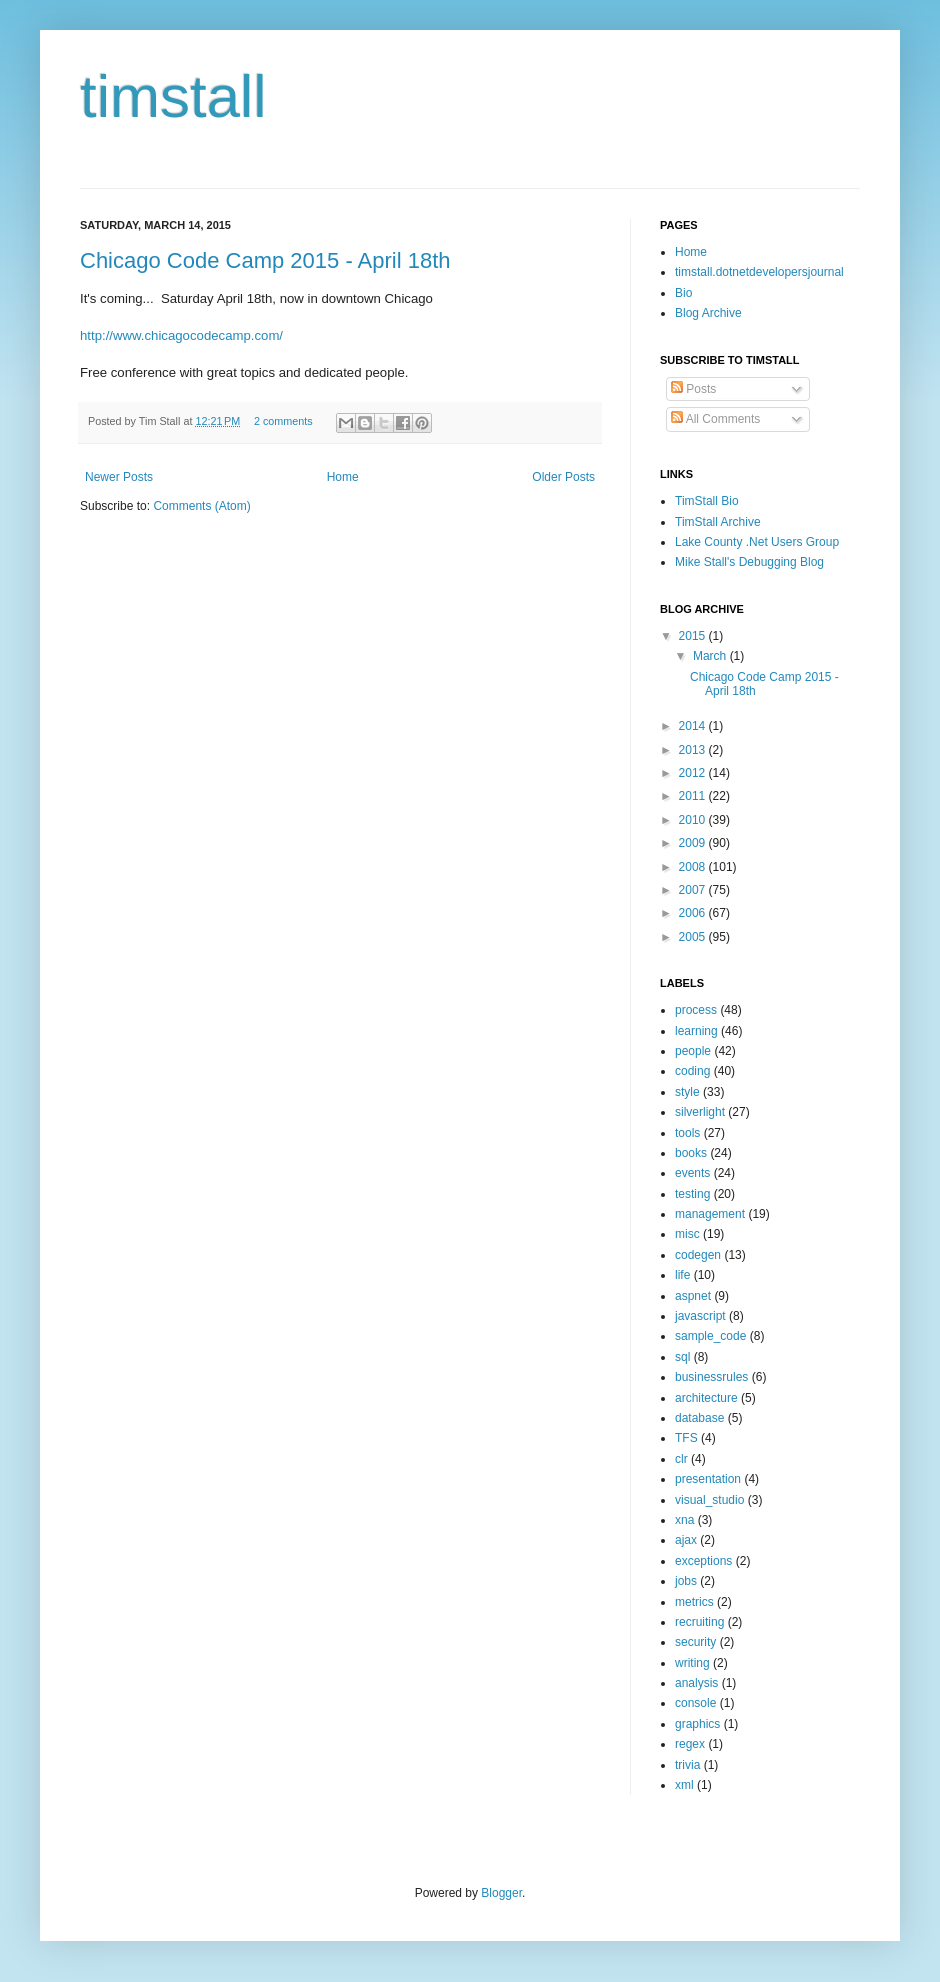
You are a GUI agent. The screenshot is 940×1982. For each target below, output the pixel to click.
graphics (697, 1724)
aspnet (693, 1296)
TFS (686, 1438)
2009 (694, 843)
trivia (687, 1765)
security (695, 1642)
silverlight (700, 1112)
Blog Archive (708, 313)
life (682, 1275)
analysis (696, 1683)
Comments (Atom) (201, 506)
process (696, 1010)
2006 (694, 913)
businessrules (711, 1377)
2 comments (283, 421)
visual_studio (709, 1500)
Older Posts (563, 477)
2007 (694, 890)
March (711, 656)
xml (684, 1785)
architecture (706, 1398)
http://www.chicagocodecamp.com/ (181, 335)
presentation (708, 1479)
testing (692, 1194)
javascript (700, 1316)
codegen (698, 1255)
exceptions (703, 1561)
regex (690, 1744)
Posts (693, 389)
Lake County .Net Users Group (757, 542)
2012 (694, 773)
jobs (686, 1581)
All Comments (715, 419)
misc (687, 1234)
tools (687, 1133)
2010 (694, 820)
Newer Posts (119, 477)
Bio (683, 293)
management (710, 1214)
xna (684, 1520)
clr (681, 1459)
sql (682, 1357)
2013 (694, 750)
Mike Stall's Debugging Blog (749, 562)
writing (692, 1663)
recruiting (699, 1622)
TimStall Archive (718, 522)
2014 (694, 726)
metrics (694, 1602)
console (695, 1703)
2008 (694, 867)
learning (696, 1031)
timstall (173, 96)
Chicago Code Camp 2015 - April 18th (265, 260)
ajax (686, 1540)
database (699, 1418)
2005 (694, 937)
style (687, 1092)
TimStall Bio (707, 501)
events (692, 1173)
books (691, 1153)
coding (692, 1071)
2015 (694, 636)
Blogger (501, 1893)
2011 (694, 796)
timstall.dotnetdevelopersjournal (759, 272)
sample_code (710, 1336)
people (693, 1051)
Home (343, 477)
